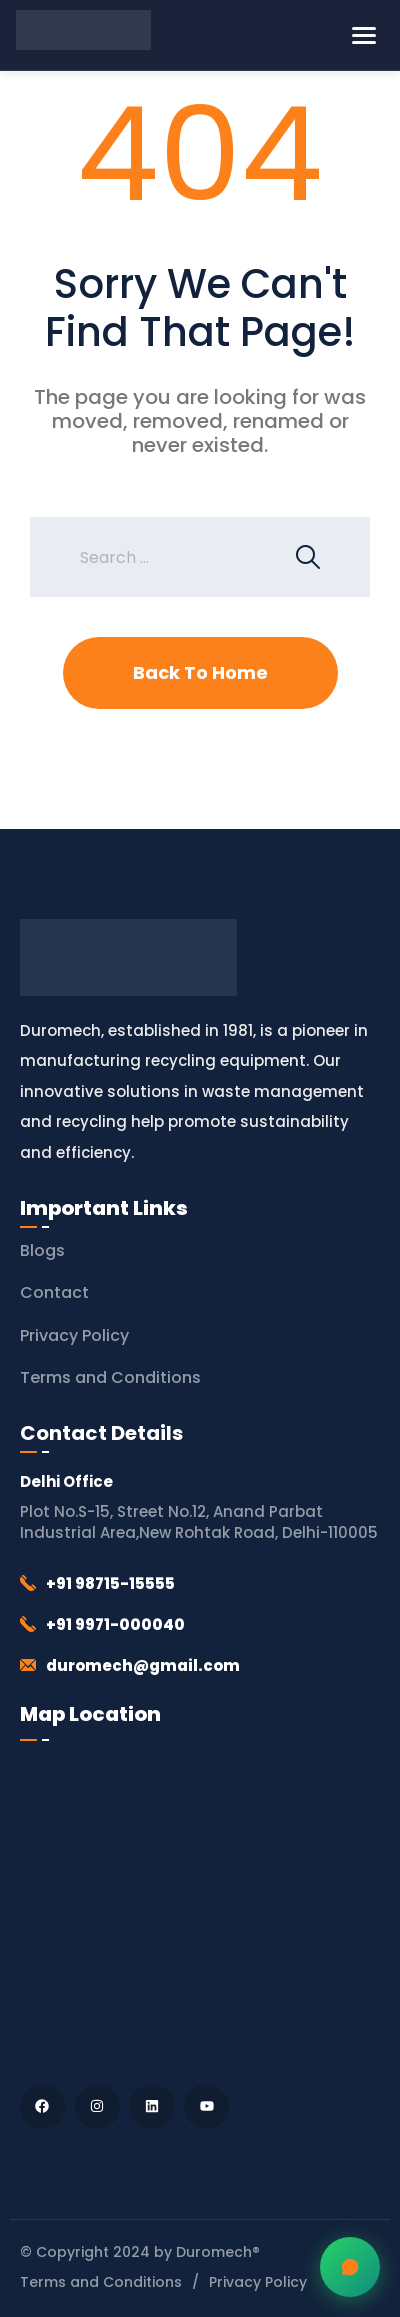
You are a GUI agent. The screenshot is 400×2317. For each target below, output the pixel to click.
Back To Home (200, 672)
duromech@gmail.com (143, 1665)
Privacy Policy (74, 1335)
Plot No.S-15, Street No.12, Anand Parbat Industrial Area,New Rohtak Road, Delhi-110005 (199, 1522)
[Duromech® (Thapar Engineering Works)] (200, 1907)
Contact (54, 1292)
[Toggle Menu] (364, 35)
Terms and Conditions (110, 1377)
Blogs (42, 1250)
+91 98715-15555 (110, 1583)
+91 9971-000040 (115, 1624)
